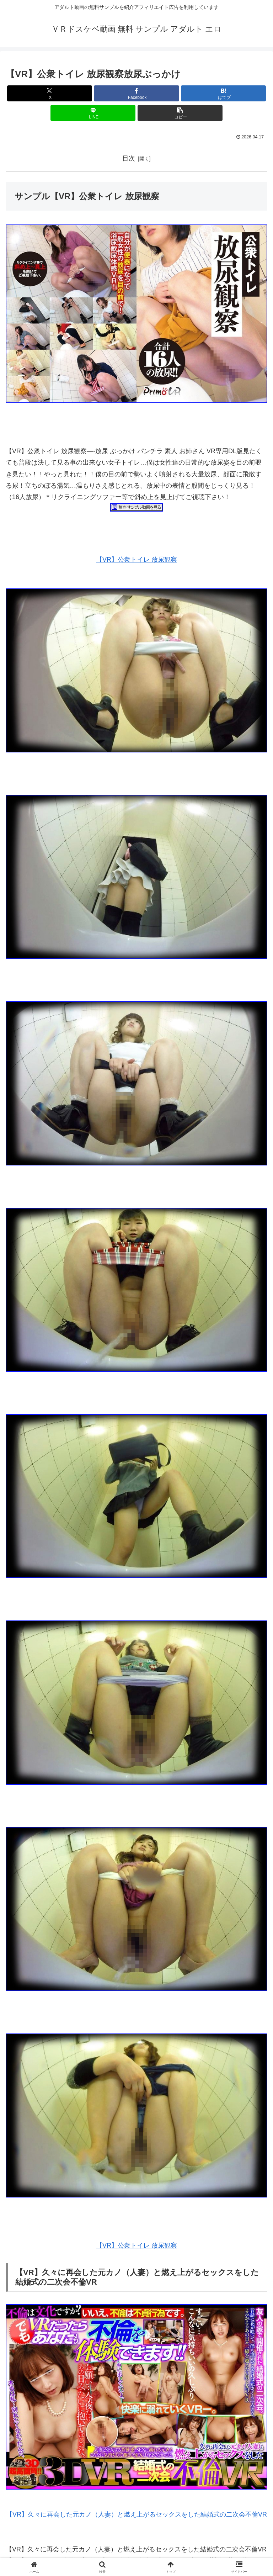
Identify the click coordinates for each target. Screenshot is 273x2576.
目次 (128, 158)
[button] (180, 113)
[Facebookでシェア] (136, 93)
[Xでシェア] (49, 93)
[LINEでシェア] (92, 113)
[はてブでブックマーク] (223, 93)
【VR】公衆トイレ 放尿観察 (136, 559)
